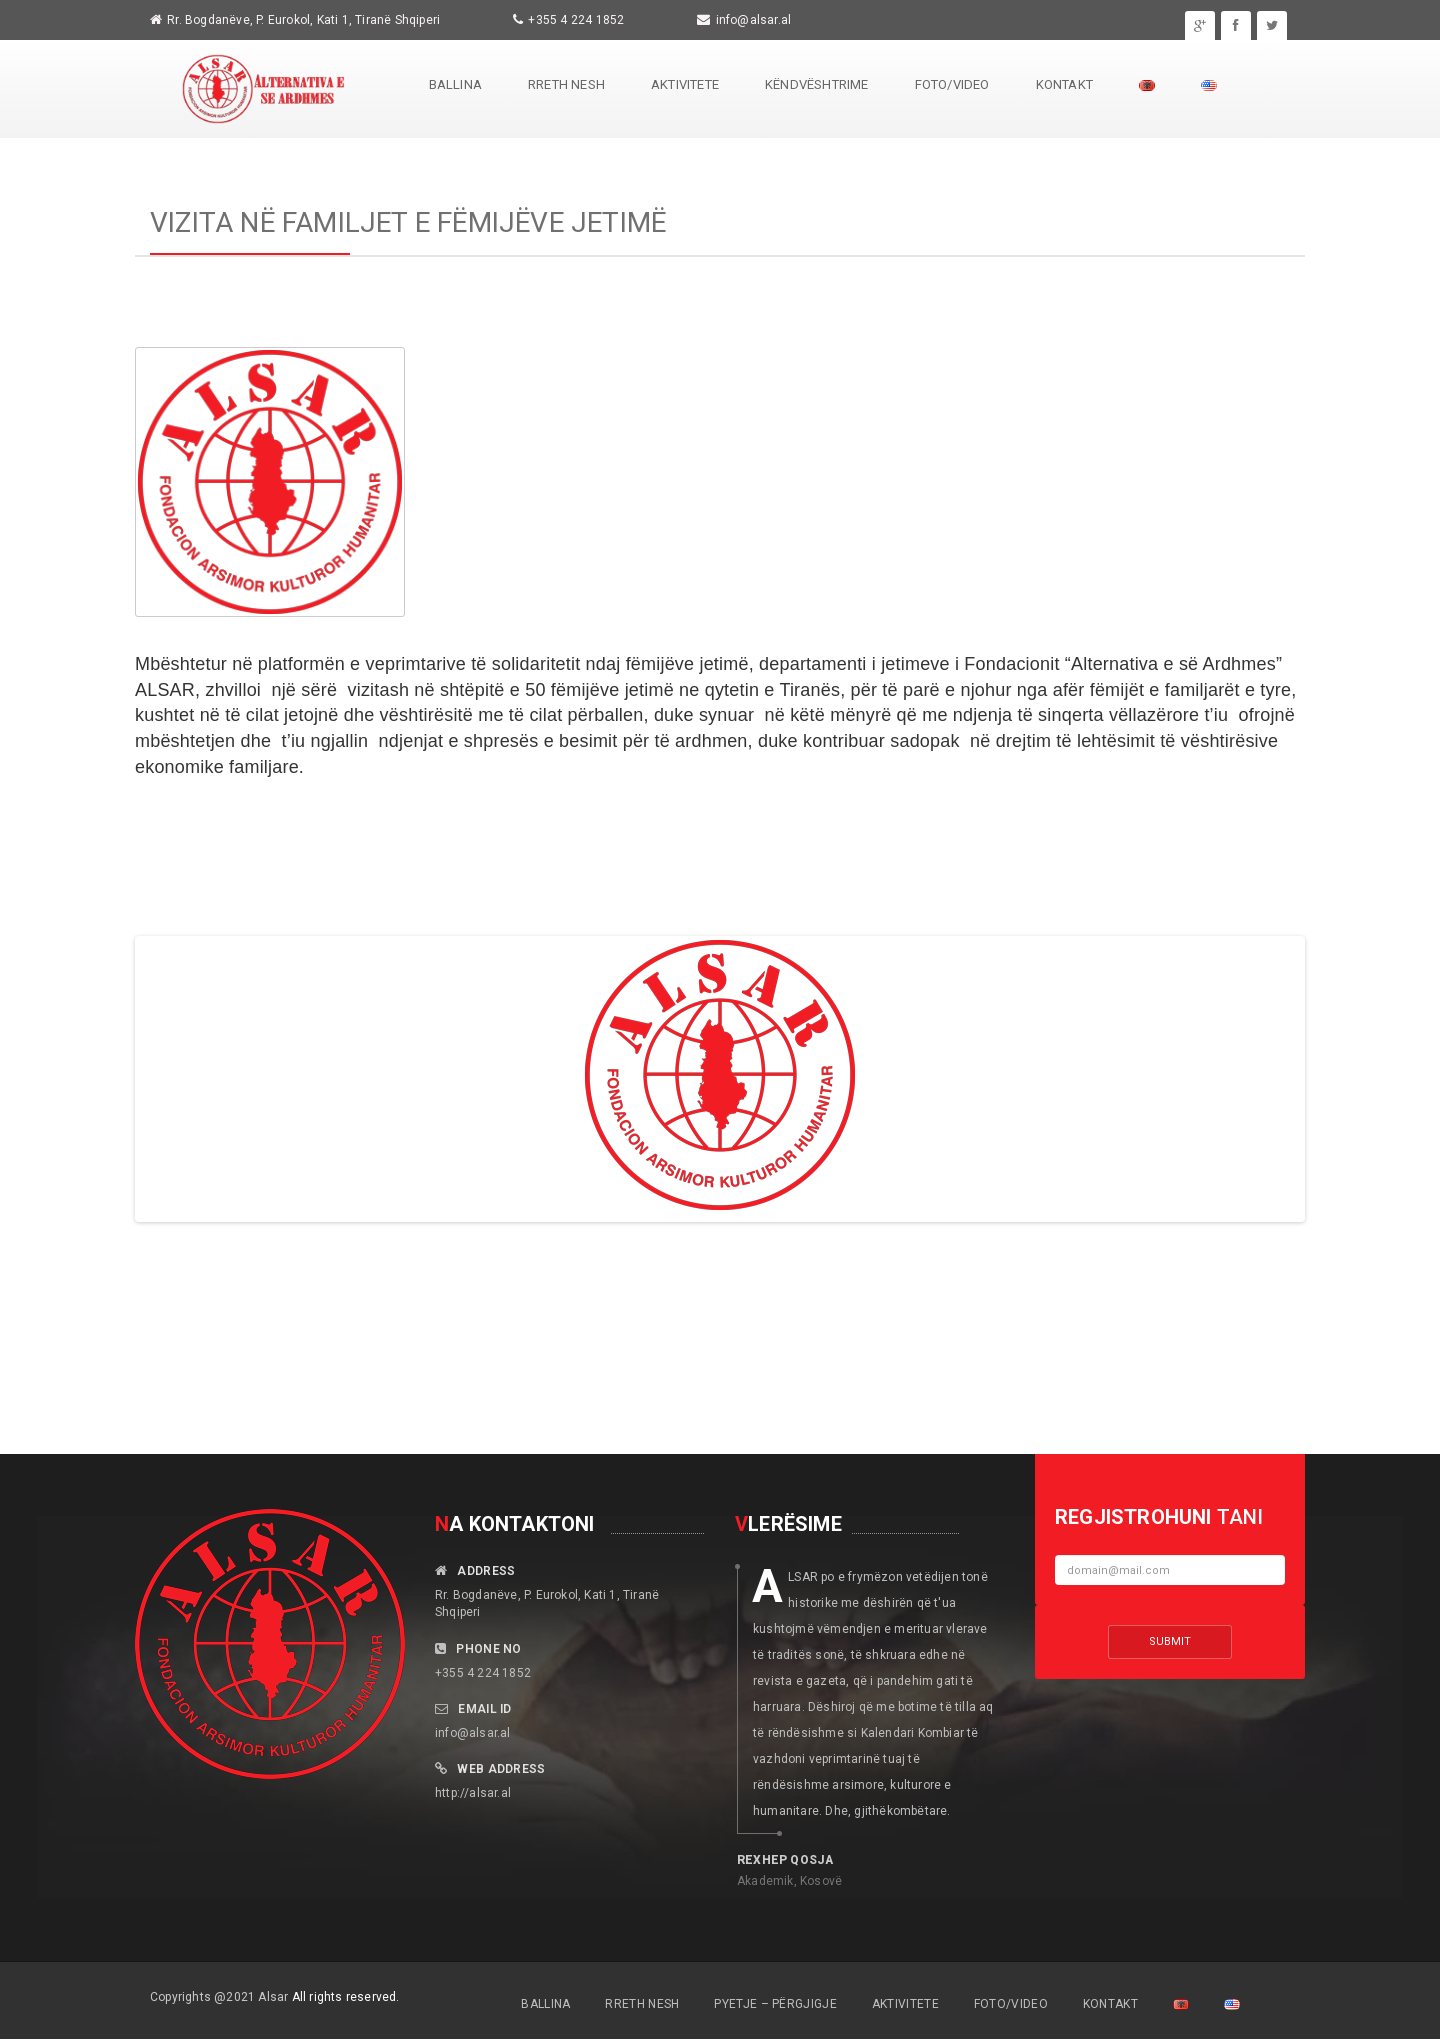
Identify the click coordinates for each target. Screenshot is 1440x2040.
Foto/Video (952, 84)
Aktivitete (685, 84)
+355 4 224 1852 (576, 20)
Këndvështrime (817, 84)
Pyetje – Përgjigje (775, 2004)
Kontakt (1064, 84)
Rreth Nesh (566, 84)
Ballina (455, 84)
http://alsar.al (473, 1793)
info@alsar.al (754, 20)
